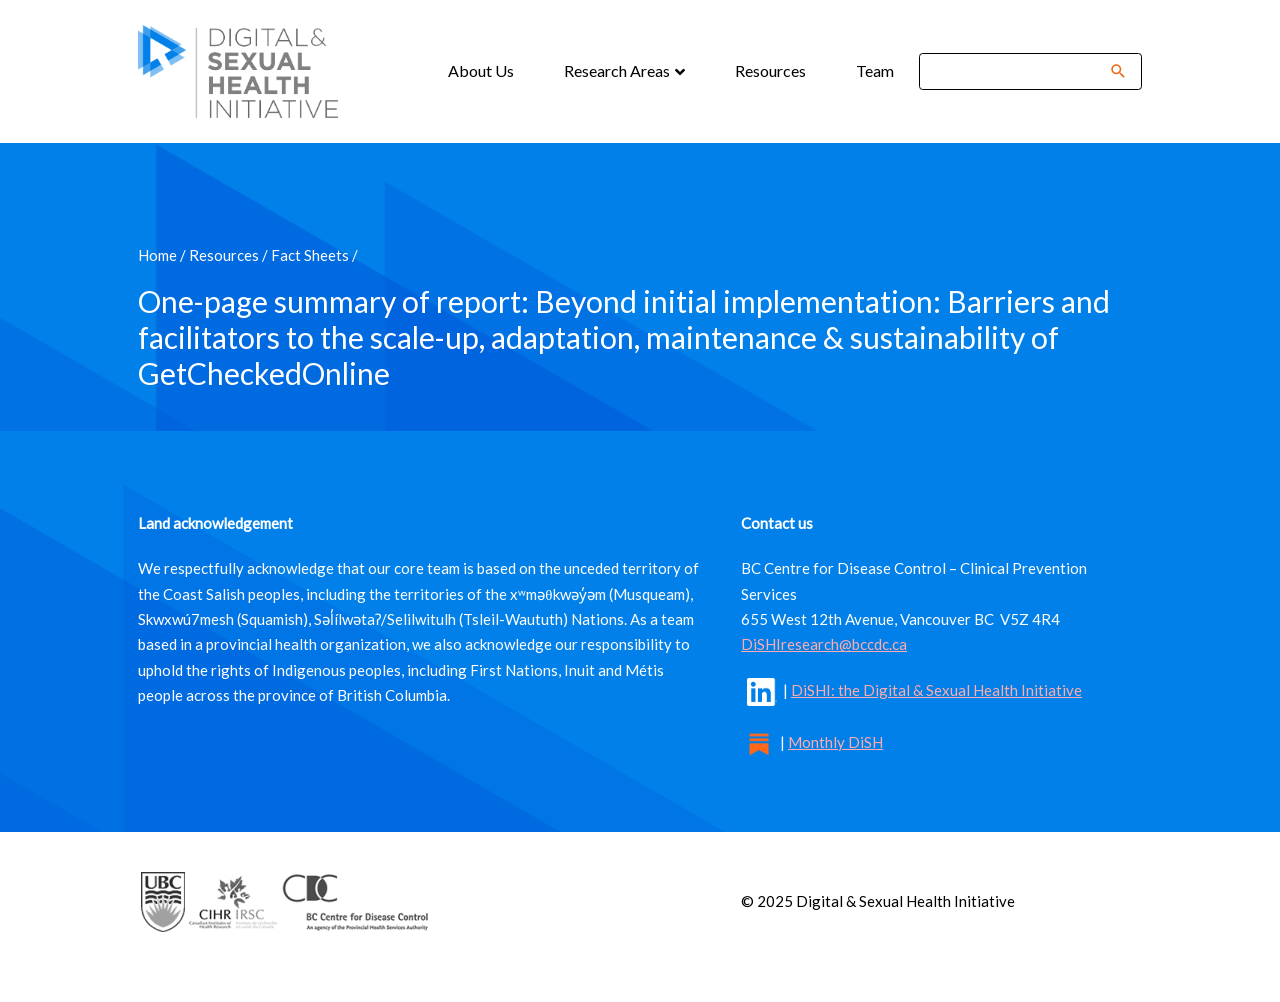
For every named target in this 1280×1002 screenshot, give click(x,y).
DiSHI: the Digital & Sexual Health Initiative (936, 690)
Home (157, 255)
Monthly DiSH (835, 742)
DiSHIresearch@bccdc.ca (824, 644)
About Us (481, 70)
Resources (770, 70)
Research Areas (618, 70)
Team (875, 70)
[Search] (1017, 71)
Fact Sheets (310, 255)
